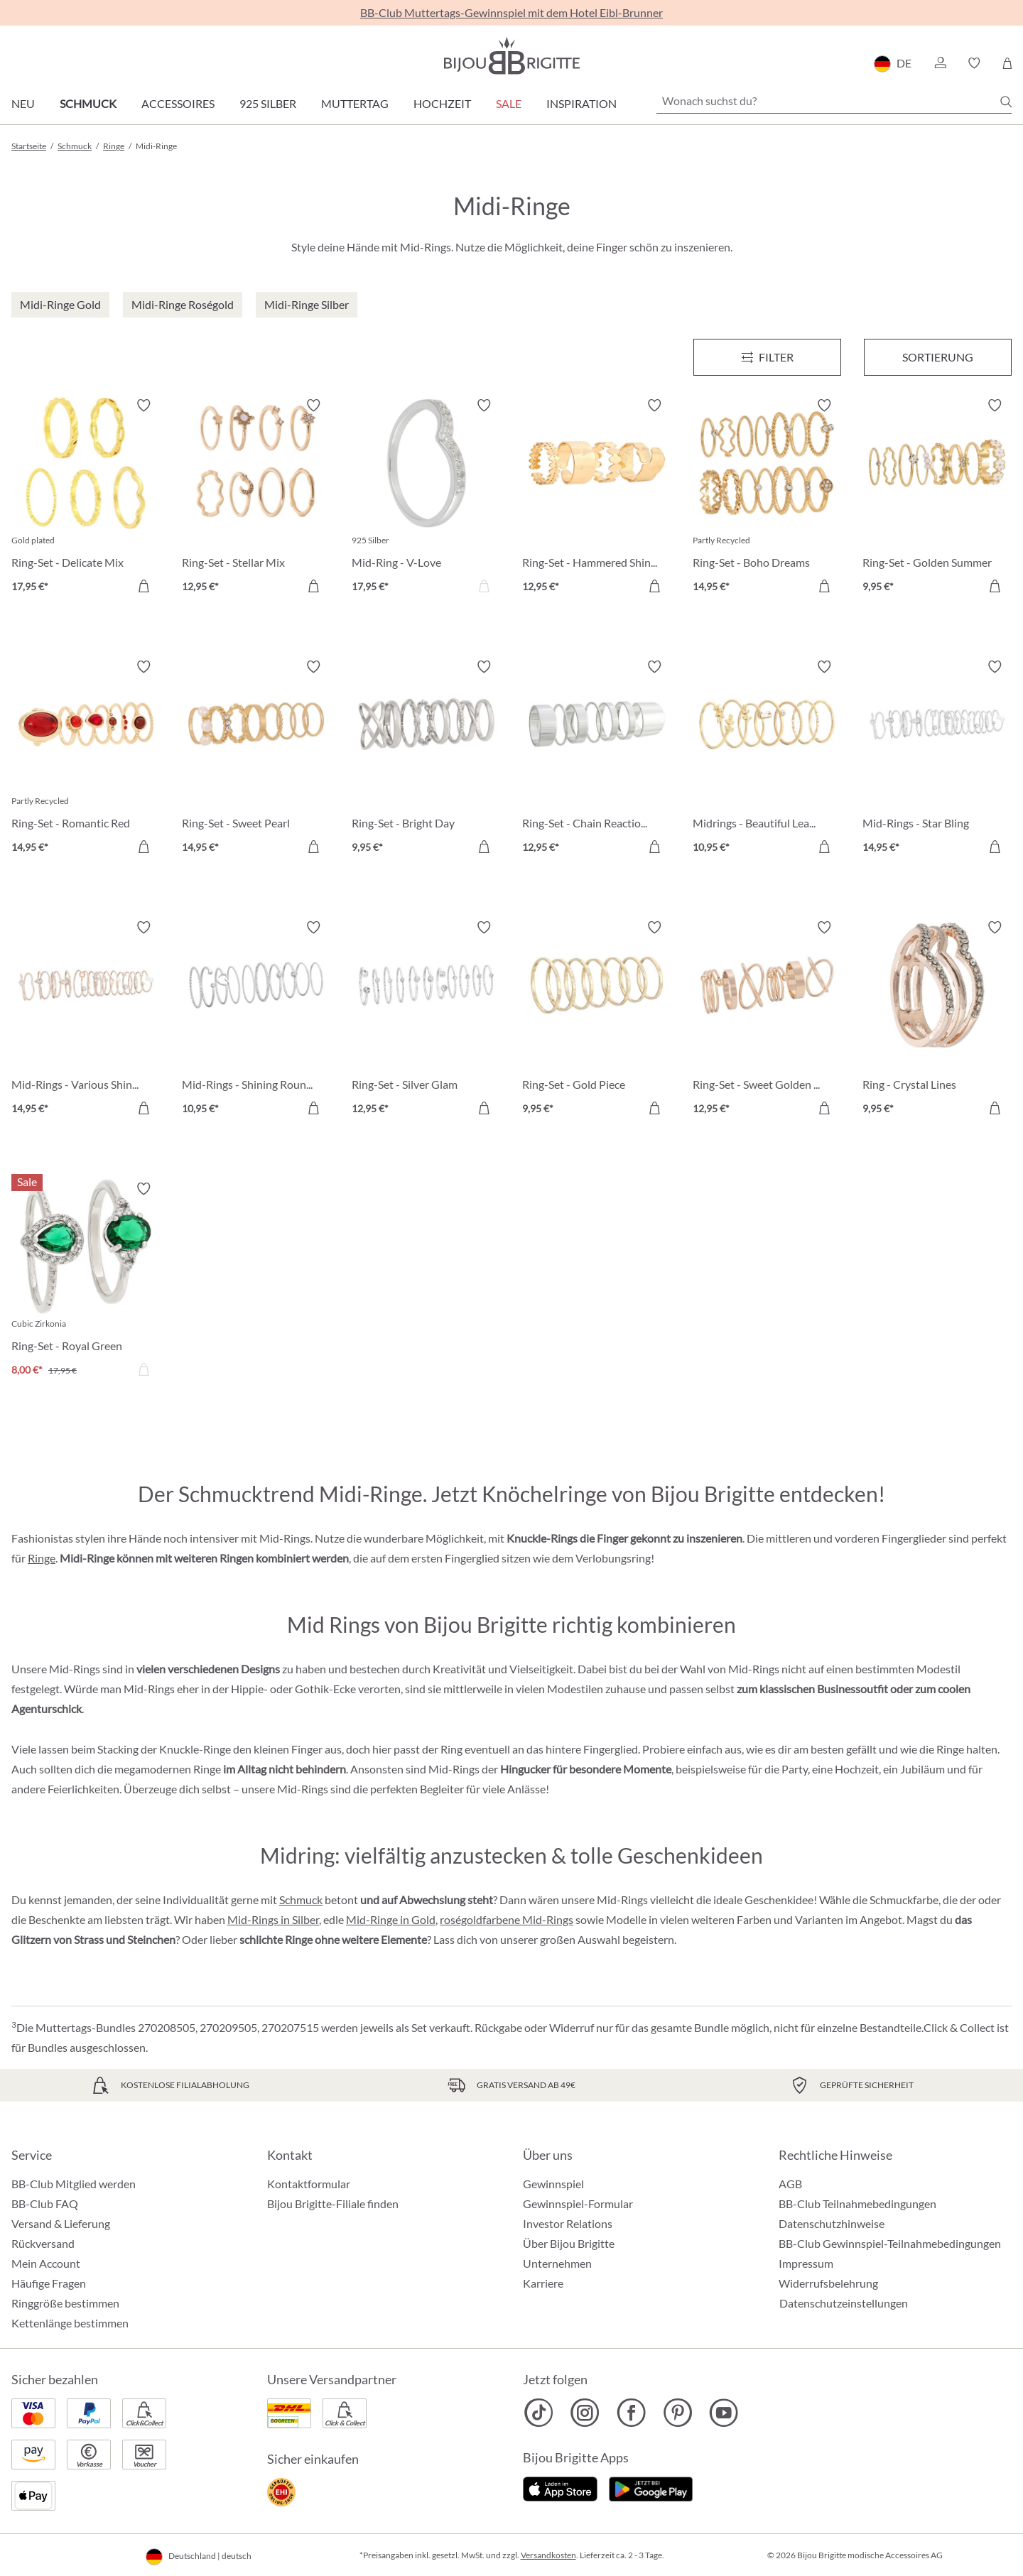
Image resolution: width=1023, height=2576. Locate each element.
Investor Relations (567, 2223)
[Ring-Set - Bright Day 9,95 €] (426, 759)
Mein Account (45, 2263)
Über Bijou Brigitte (569, 2243)
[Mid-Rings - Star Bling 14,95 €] (937, 759)
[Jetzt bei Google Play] (651, 2487)
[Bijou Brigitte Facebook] (631, 2412)
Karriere (543, 2283)
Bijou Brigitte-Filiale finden (333, 2203)
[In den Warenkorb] (143, 586)
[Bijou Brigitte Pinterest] (677, 2412)
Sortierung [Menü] (937, 357)
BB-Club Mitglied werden (73, 2183)
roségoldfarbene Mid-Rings (506, 1919)
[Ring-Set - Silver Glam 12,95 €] (426, 1020)
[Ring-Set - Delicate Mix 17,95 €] (86, 497)
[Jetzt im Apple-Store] (560, 2487)
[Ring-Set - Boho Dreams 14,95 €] (767, 497)
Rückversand (43, 2243)
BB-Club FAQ (44, 2203)
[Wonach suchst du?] (834, 101)
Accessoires (178, 103)
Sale (508, 103)
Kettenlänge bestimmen (70, 2323)
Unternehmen (557, 2263)
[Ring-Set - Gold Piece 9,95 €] (596, 1020)
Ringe (41, 1558)
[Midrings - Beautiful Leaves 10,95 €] (767, 759)
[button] (940, 63)
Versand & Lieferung (60, 2223)
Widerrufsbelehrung (828, 2283)
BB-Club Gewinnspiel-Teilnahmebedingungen (890, 2243)
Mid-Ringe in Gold (390, 1919)
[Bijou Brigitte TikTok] (539, 2412)
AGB (790, 2183)
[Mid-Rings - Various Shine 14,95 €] (86, 1020)
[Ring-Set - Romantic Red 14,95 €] (86, 759)
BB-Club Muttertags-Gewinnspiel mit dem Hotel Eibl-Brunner (511, 12)
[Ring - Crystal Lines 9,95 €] (937, 1020)
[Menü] (767, 357)
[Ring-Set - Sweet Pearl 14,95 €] (256, 759)
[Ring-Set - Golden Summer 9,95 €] (937, 497)
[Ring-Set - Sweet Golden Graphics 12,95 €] (767, 1020)
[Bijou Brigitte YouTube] (724, 2412)
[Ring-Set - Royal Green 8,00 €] (86, 1281)
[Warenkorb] (1007, 63)
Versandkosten (548, 2555)
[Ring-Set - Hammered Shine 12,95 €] (596, 497)
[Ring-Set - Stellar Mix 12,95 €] (256, 497)
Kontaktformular (308, 2183)
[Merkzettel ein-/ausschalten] (143, 405)
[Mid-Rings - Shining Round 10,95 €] (256, 1020)
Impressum (806, 2263)
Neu (23, 103)
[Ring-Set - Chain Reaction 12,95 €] (596, 759)
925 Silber (267, 103)
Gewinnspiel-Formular (578, 2203)
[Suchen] (1006, 102)
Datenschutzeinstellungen (843, 2303)
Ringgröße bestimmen (65, 2303)
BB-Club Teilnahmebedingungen (857, 2203)
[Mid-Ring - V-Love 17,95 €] (426, 497)
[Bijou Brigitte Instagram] (585, 2412)
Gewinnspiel (553, 2183)
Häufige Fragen (48, 2283)
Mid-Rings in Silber (273, 1919)
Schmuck (88, 103)
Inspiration (581, 103)
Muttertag (355, 103)
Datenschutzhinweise (831, 2223)
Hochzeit (442, 103)
